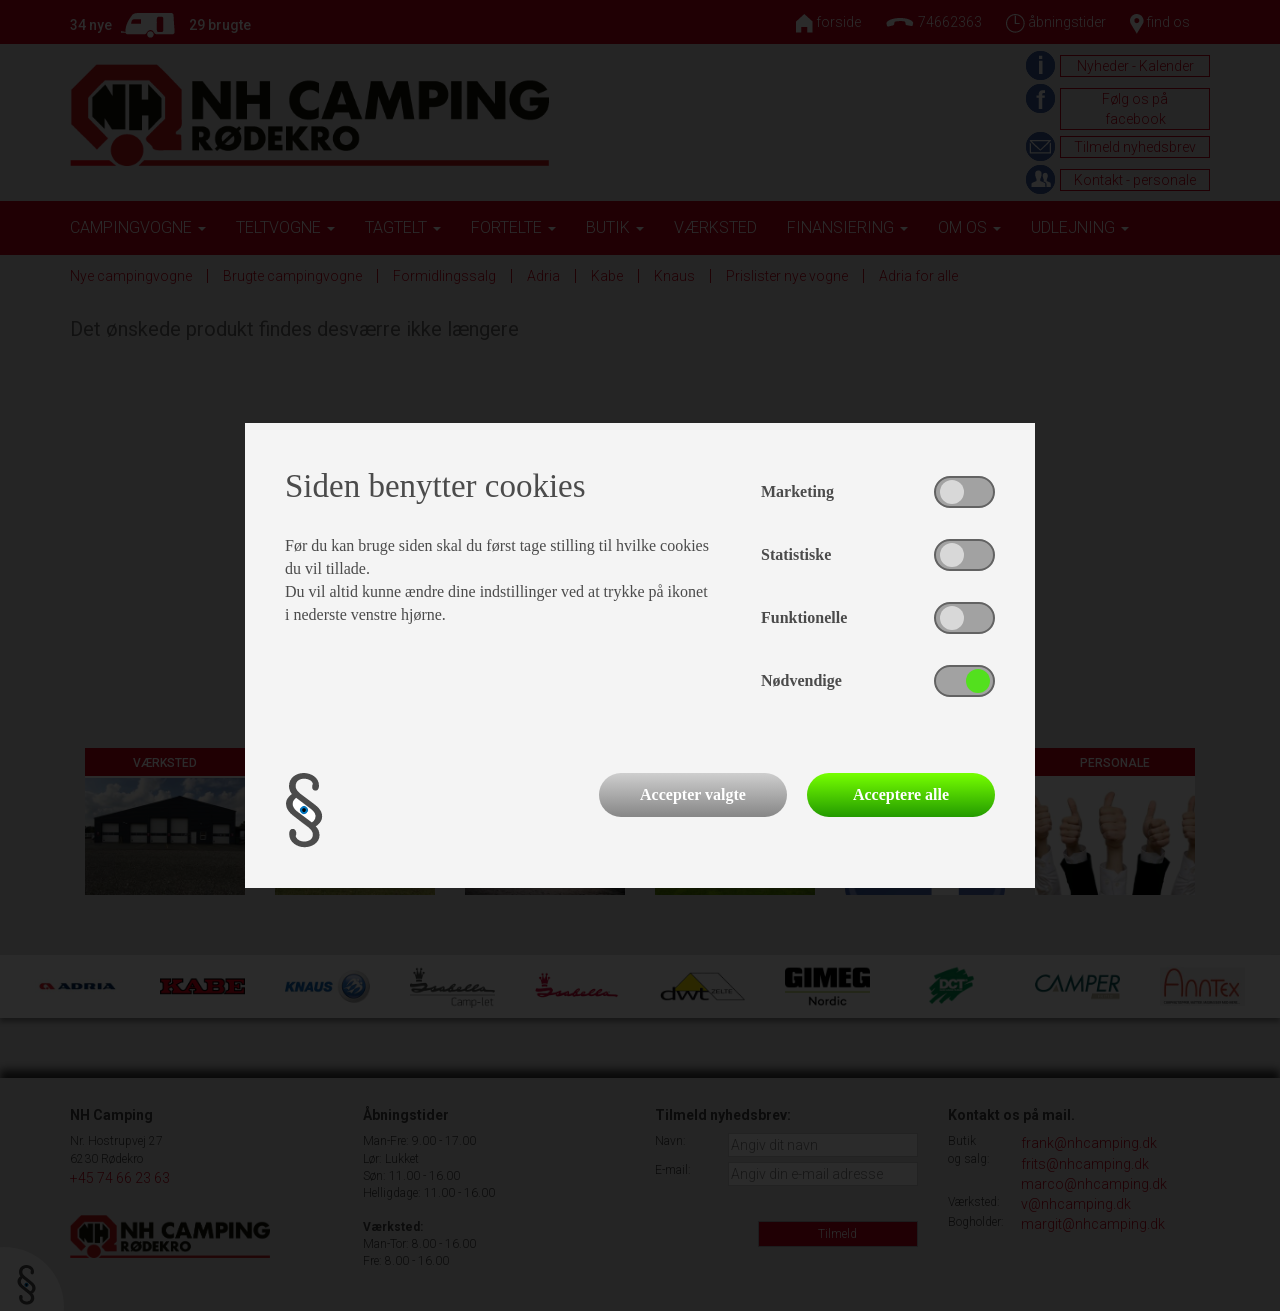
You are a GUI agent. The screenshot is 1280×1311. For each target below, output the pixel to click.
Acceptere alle (901, 794)
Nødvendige (801, 680)
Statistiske (796, 554)
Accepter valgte (693, 794)
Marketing (797, 491)
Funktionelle (804, 617)
